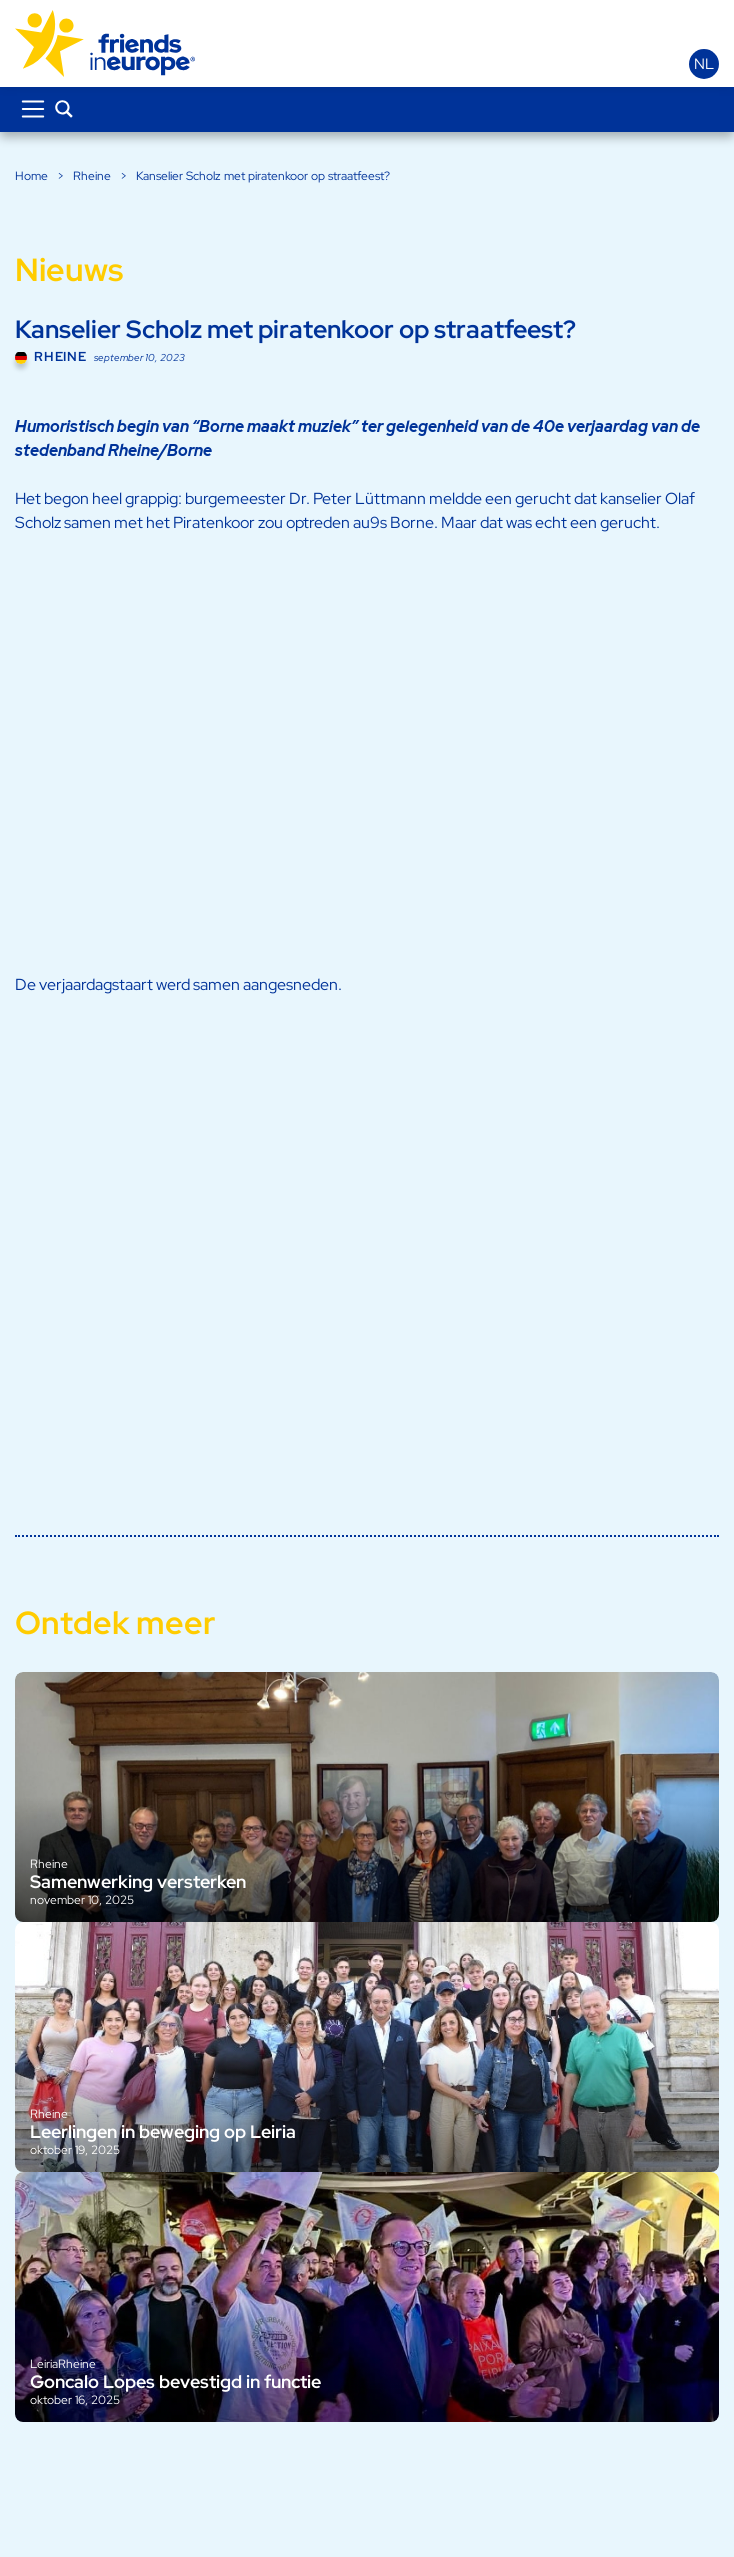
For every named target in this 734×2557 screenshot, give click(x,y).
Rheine (92, 176)
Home (31, 176)
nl (704, 64)
